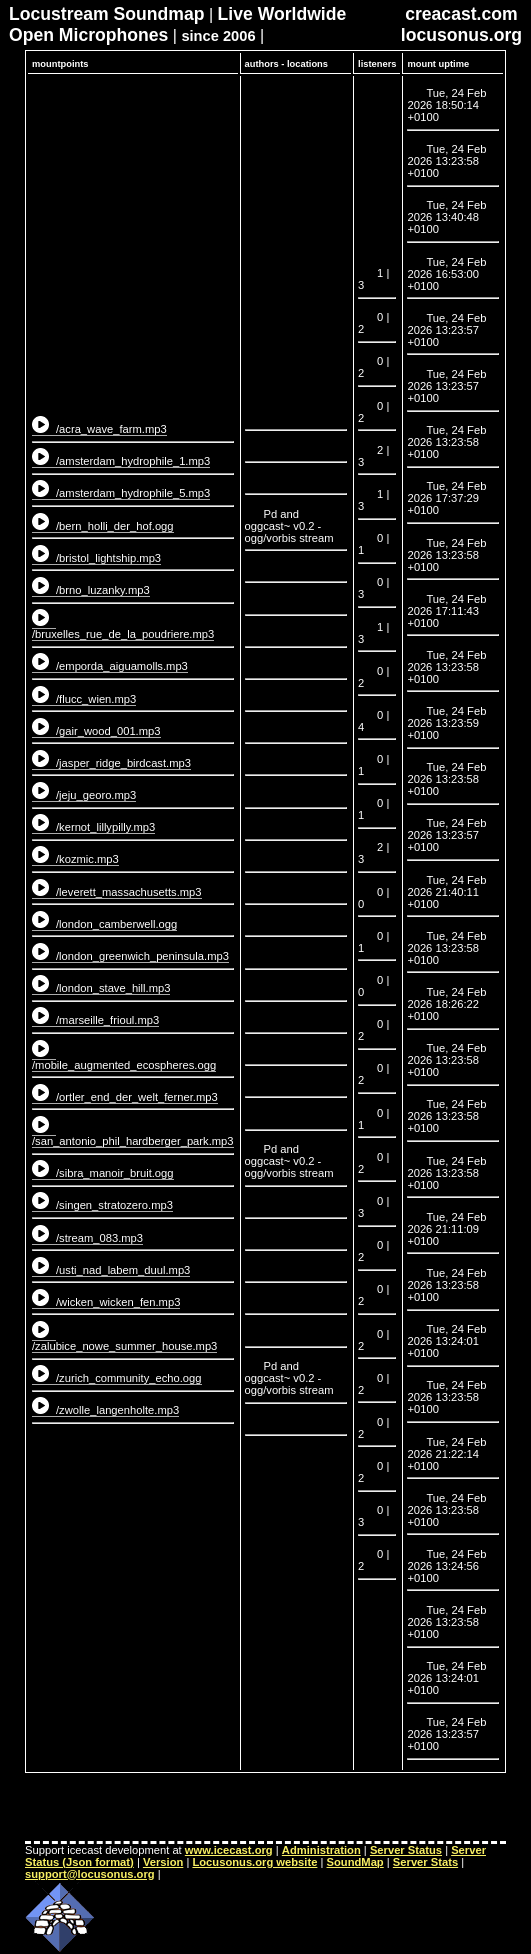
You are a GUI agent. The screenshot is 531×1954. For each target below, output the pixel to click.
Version (163, 1862)
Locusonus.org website (254, 1862)
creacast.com (461, 14)
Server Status (406, 1850)
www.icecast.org (229, 1850)
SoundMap (355, 1862)
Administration (321, 1850)
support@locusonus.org (90, 1874)
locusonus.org (461, 35)
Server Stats (425, 1862)
